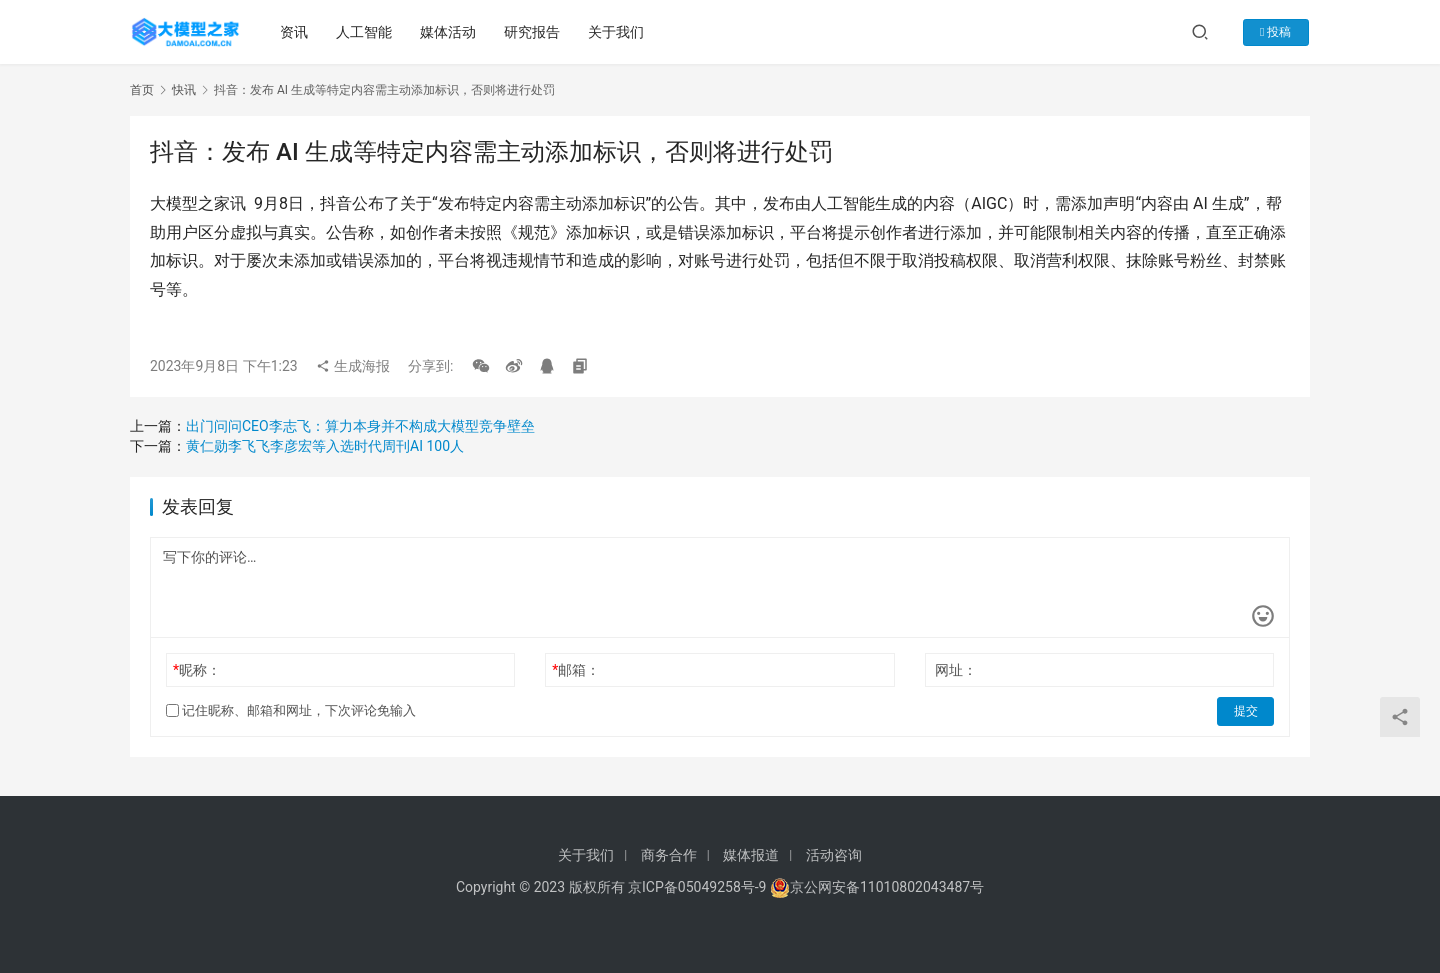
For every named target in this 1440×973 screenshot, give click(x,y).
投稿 (1278, 32)
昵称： (197, 670)
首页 (142, 90)
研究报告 (533, 32)
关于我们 (617, 32)
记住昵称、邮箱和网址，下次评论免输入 (291, 710)
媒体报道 (751, 855)
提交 (1246, 711)
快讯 (184, 90)
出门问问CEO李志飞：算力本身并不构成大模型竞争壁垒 (360, 426)
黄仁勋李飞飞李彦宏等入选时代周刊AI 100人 (325, 446)
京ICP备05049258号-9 (697, 887)
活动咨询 (834, 855)
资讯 (295, 32)
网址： (956, 670)
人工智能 (365, 32)
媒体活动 (449, 32)
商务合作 (669, 855)
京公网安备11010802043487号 (887, 887)
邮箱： (576, 670)
